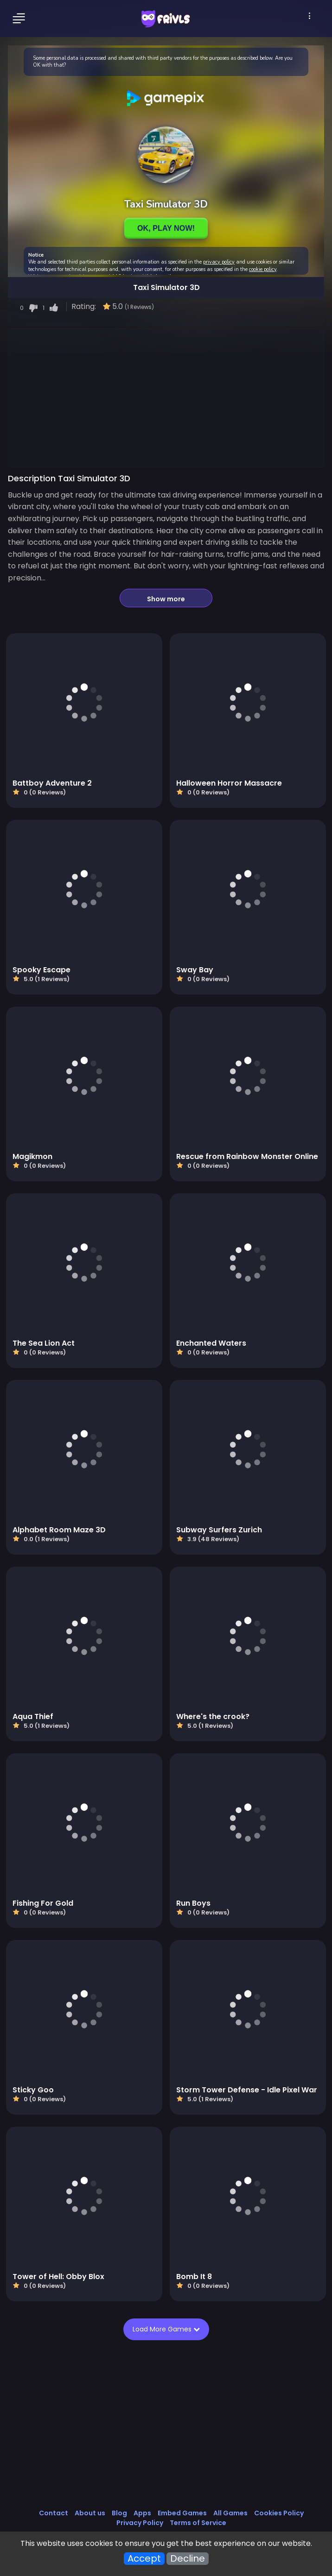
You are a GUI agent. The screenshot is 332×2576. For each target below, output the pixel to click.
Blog (119, 2513)
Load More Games (164, 2329)
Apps (142, 2513)
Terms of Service (198, 2522)
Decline (187, 2558)
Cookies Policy (279, 2513)
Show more (166, 599)
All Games (230, 2513)
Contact (53, 2513)
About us (90, 2513)
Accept (144, 2558)
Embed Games (182, 2513)
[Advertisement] (166, 397)
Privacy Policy (139, 2522)
